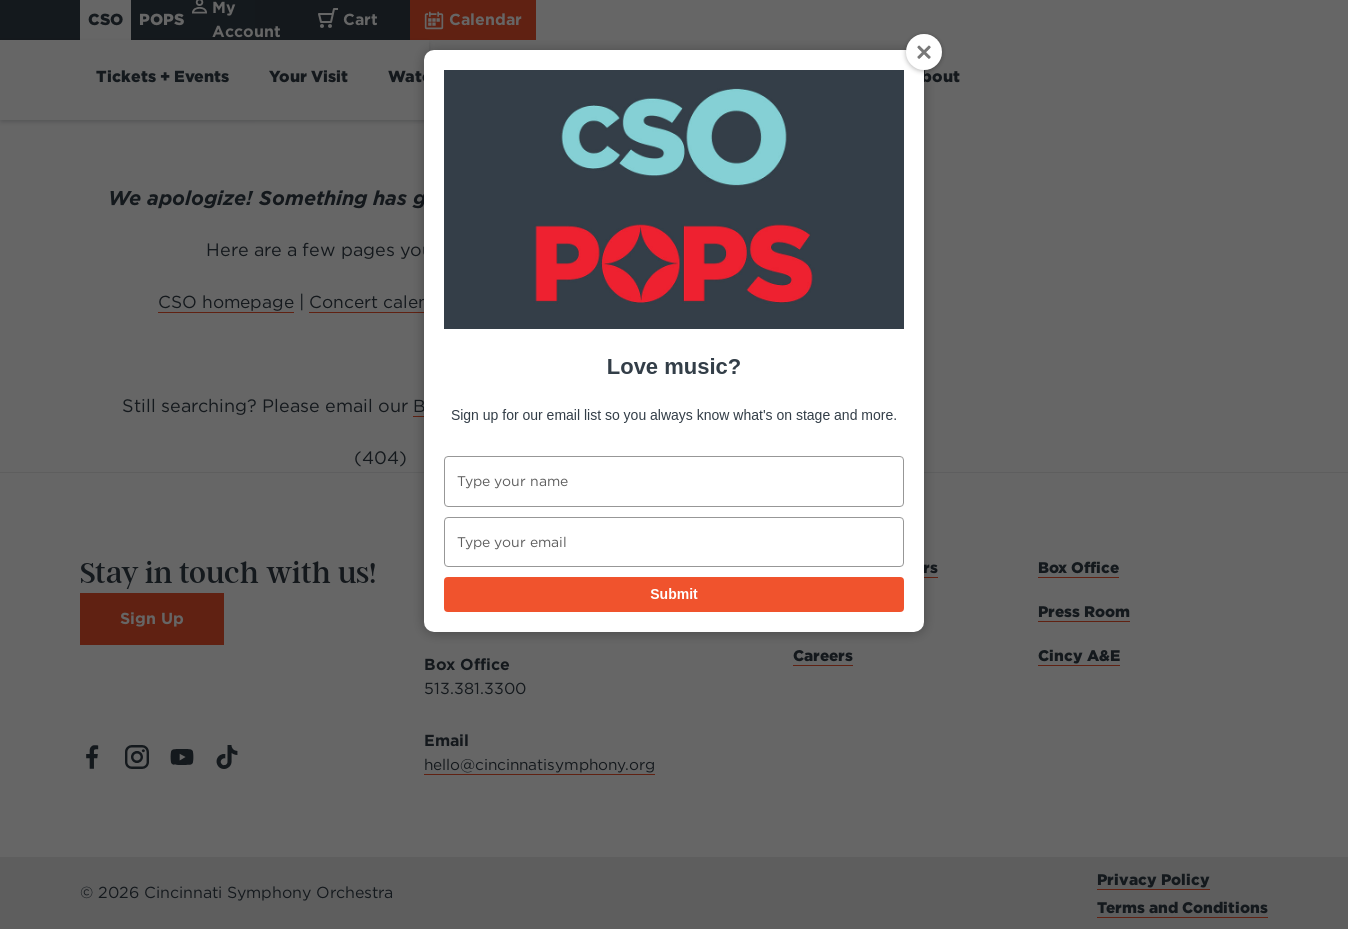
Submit (673, 594)
